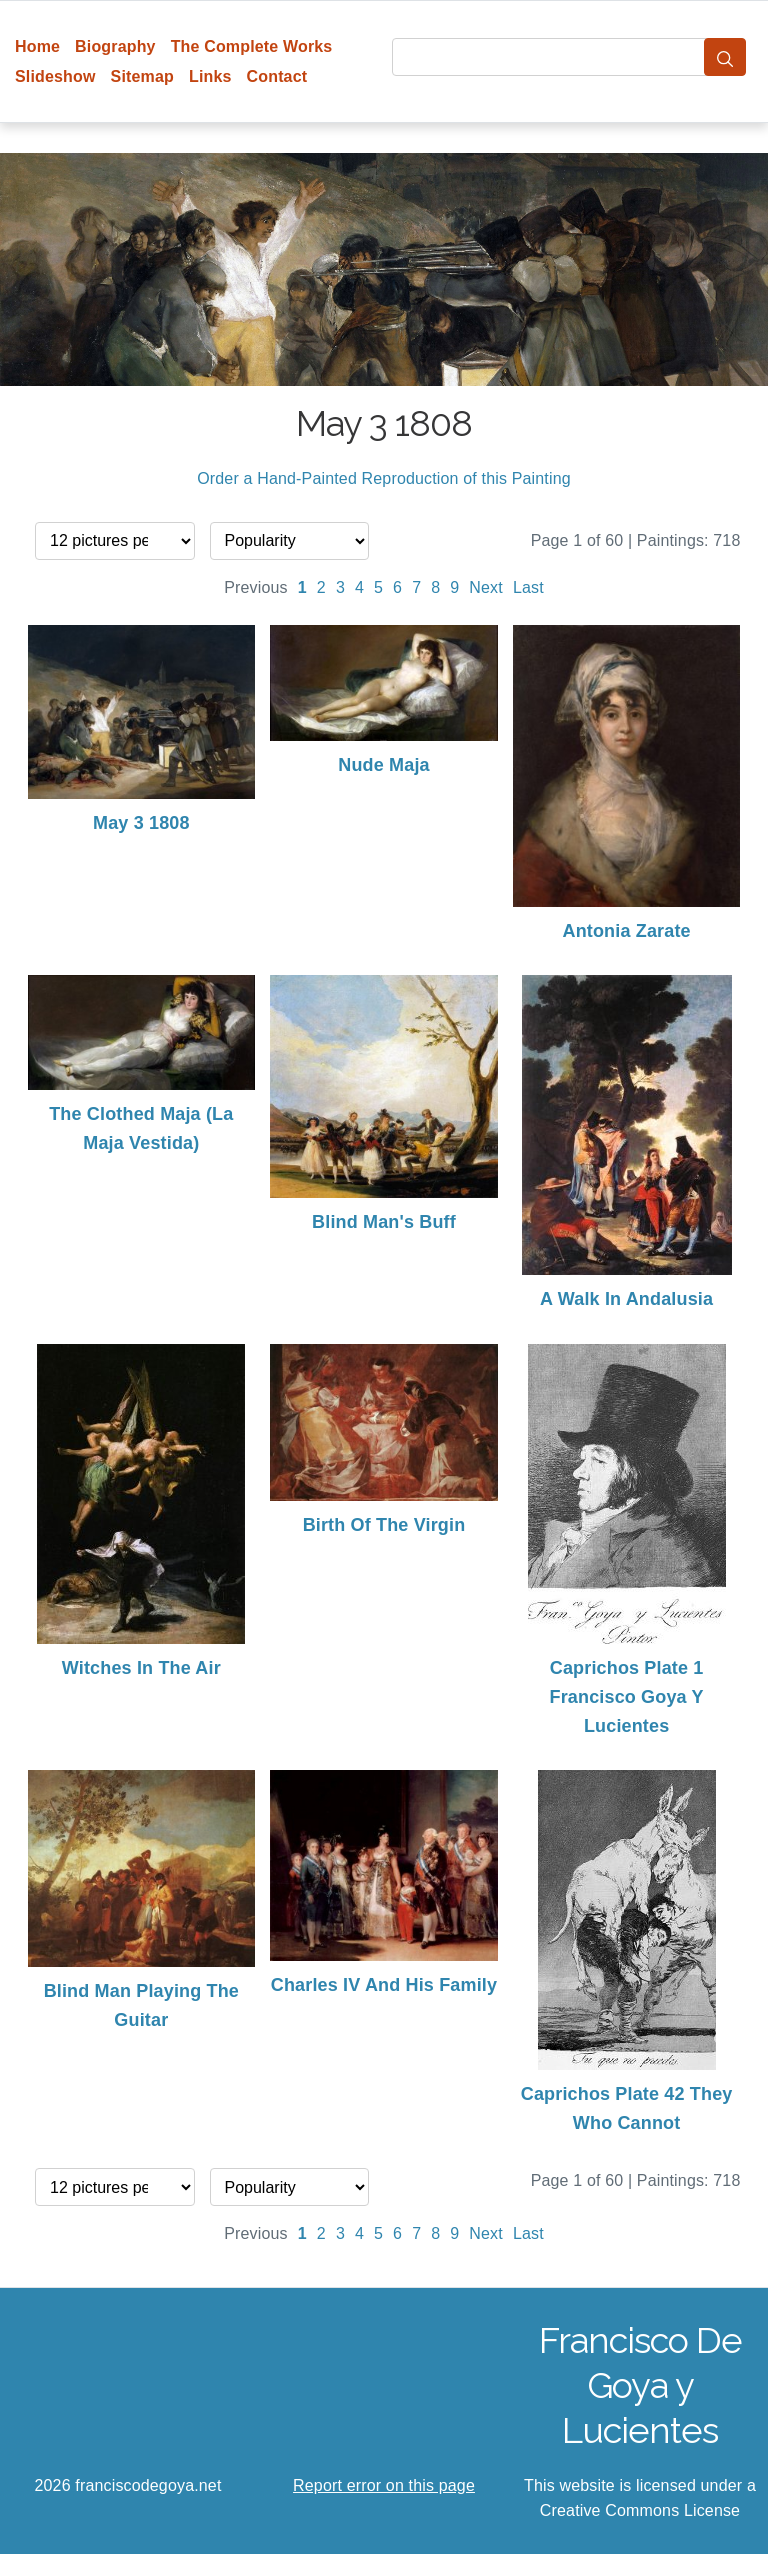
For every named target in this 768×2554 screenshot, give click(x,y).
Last (528, 587)
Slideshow (55, 76)
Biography (115, 46)
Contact (277, 76)
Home (37, 46)
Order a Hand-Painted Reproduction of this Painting (384, 478)
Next (486, 587)
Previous (256, 587)
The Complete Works (252, 46)
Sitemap (142, 76)
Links (210, 76)
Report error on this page (384, 2485)
